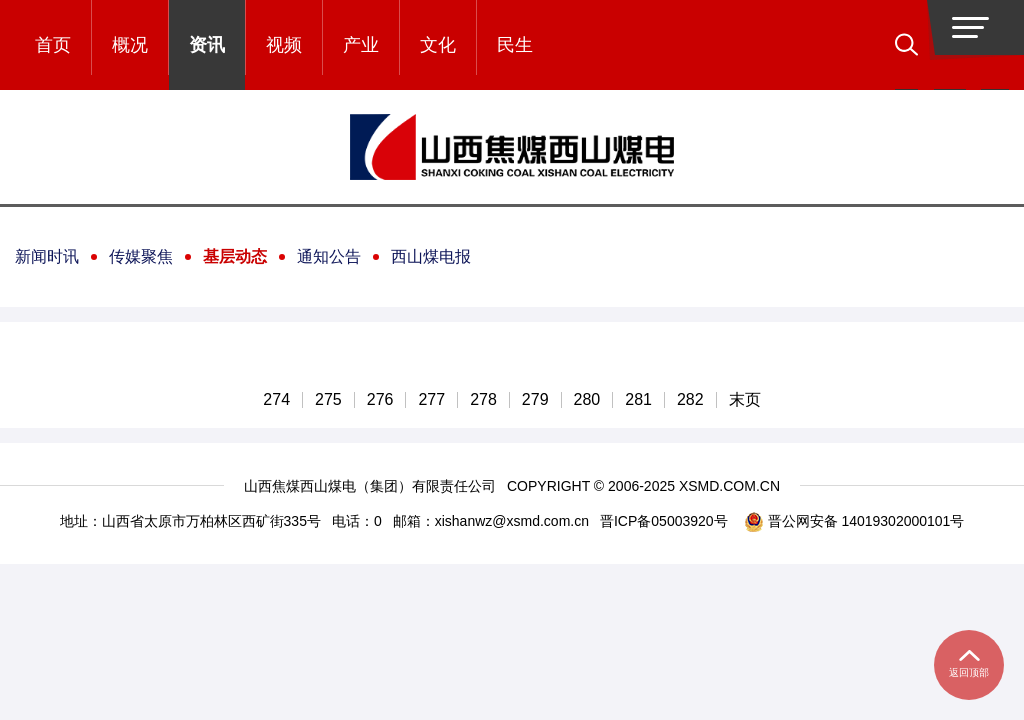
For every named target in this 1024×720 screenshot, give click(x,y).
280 (587, 400)
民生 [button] (515, 45)
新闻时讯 (47, 256)
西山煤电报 (431, 256)
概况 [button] (130, 45)
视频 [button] (284, 45)
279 (535, 400)
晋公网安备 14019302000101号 (854, 521)
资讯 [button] (207, 45)
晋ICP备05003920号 (664, 521)
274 (276, 400)
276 (380, 400)
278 (483, 400)
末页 (745, 400)
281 (638, 400)
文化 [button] (438, 45)
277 (431, 400)
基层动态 (235, 256)
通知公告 (329, 256)
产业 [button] (361, 45)
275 (328, 400)
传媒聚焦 (141, 256)
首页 (53, 45)
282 (690, 400)
